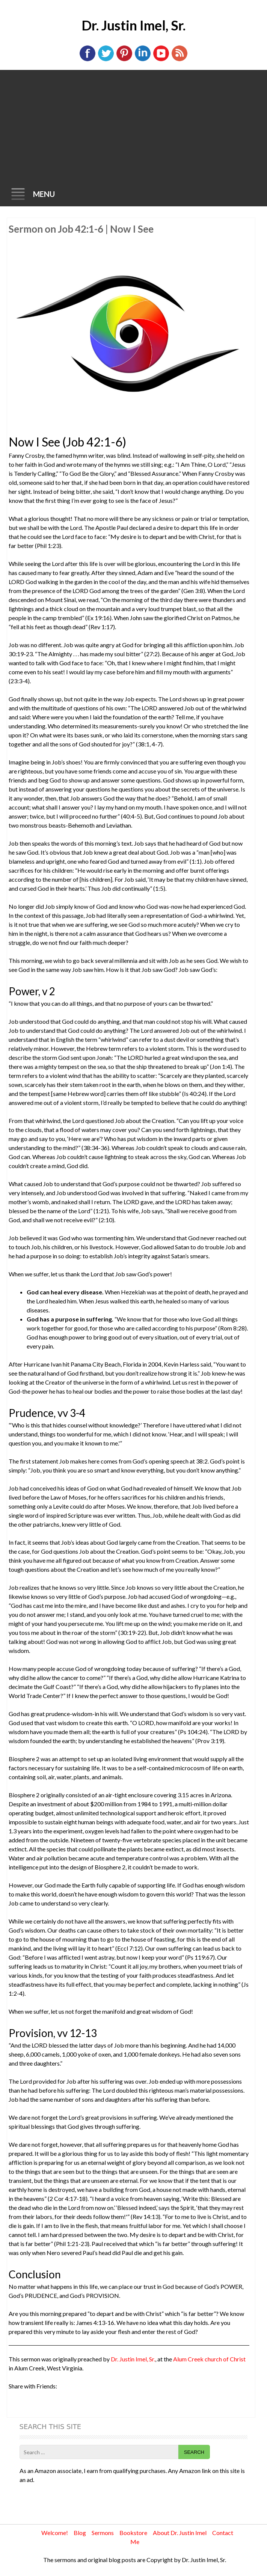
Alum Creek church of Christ (209, 2359)
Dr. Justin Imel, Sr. (133, 25)
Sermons (103, 2532)
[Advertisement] (133, 126)
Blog (80, 2532)
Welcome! (54, 2532)
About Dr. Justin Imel (180, 2532)
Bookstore (133, 2532)
